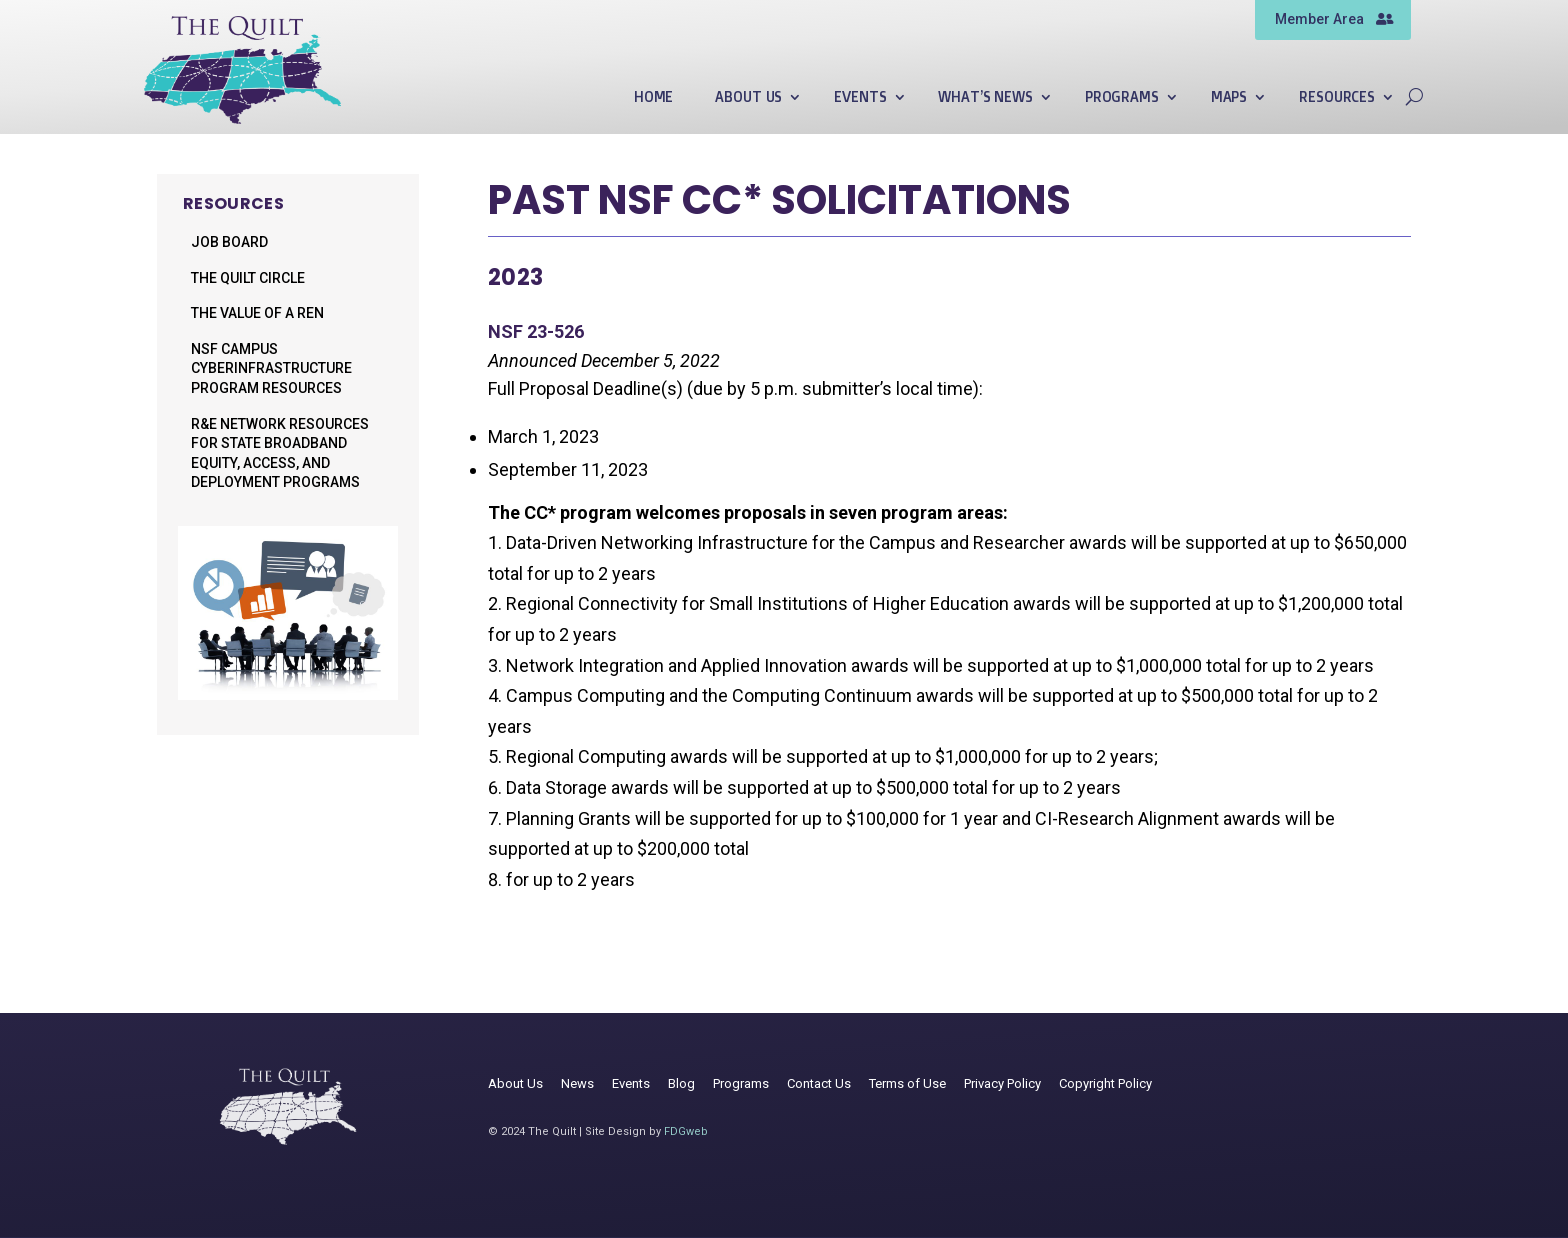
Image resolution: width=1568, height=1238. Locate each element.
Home (653, 97)
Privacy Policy (1002, 1083)
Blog (681, 1083)
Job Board (229, 242)
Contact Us (819, 1083)
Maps (1229, 97)
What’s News (985, 97)
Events (860, 97)
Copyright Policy (1105, 1083)
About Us (748, 97)
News (577, 1083)
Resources (1337, 97)
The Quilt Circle (248, 278)
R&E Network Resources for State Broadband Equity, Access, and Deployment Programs (280, 453)
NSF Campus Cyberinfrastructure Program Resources (271, 368)
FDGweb (686, 1131)
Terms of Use (907, 1083)
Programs (1122, 97)
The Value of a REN (257, 313)
